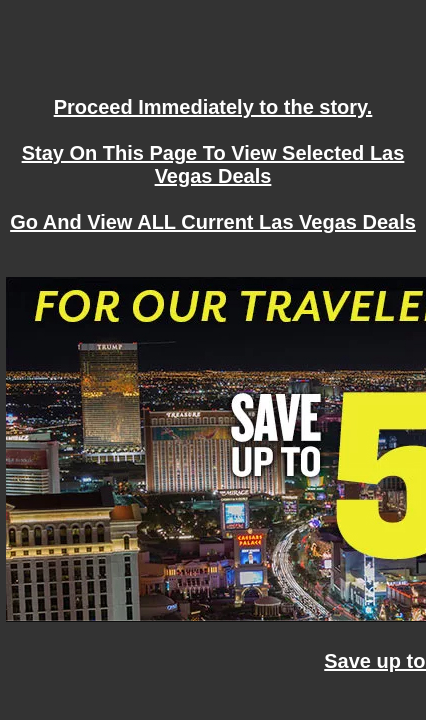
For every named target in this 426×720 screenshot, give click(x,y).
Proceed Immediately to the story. (213, 107)
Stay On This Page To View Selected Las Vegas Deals (213, 164)
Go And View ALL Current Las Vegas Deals (213, 222)
